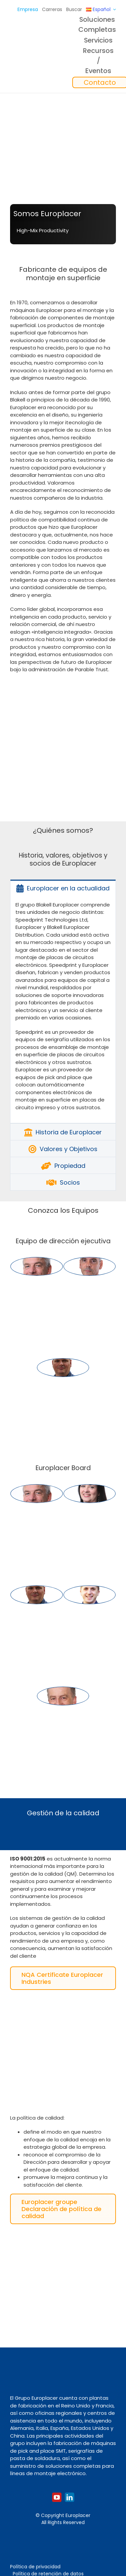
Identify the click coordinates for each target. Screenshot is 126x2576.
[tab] (63, 888)
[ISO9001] (59, 2004)
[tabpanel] (63, 1010)
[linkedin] (69, 2497)
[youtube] (56, 2497)
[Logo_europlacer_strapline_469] (22, 51)
